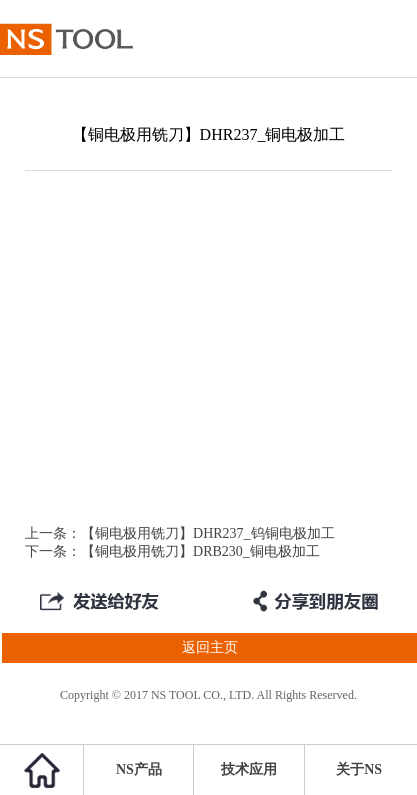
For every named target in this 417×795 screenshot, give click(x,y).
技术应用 (249, 769)
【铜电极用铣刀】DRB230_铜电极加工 (200, 551)
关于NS (359, 769)
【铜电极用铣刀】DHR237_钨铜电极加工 (208, 533)
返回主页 (119, 648)
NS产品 (139, 769)
